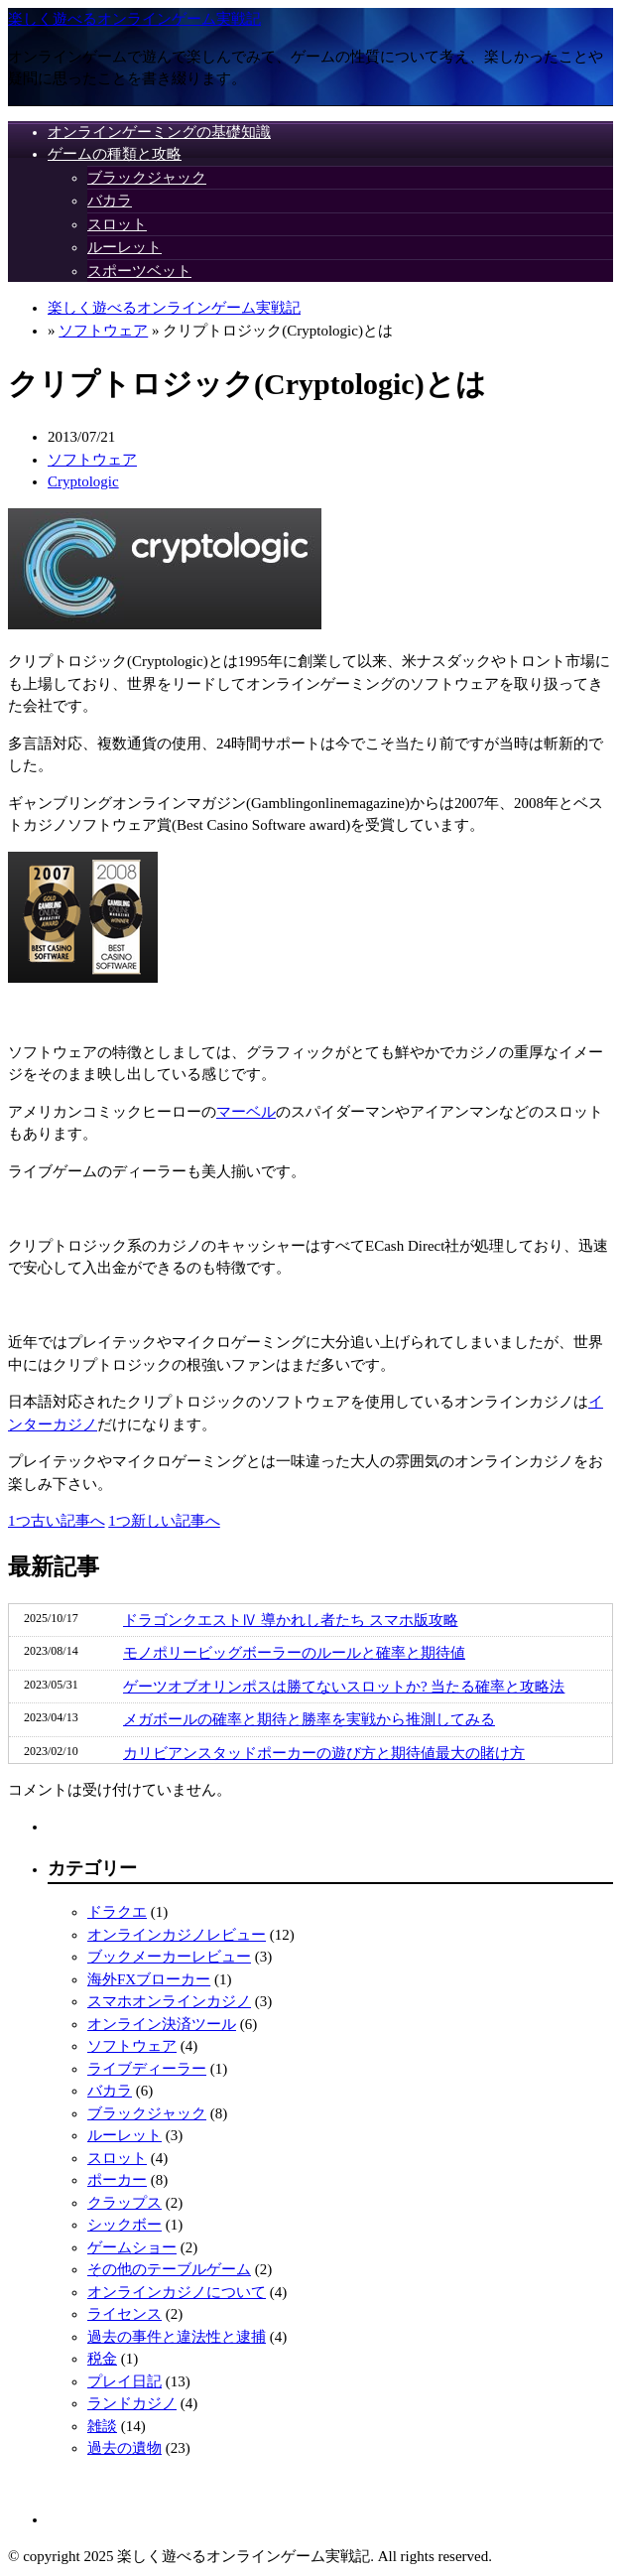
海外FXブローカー (148, 1979)
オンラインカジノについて (176, 2292)
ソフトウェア (103, 331)
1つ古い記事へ (56, 1521)
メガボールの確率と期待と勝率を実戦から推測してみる (309, 1719)
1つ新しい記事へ (164, 1521)
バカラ (109, 200)
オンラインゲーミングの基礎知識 (159, 132)
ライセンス (124, 2314)
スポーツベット (139, 271)
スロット (117, 224)
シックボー (124, 2225)
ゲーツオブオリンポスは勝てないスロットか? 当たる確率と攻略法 (343, 1687)
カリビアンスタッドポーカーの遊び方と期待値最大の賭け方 (324, 1753)
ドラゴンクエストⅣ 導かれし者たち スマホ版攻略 (290, 1620)
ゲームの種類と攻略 (115, 154)
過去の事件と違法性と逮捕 (176, 2337)
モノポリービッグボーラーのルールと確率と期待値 (294, 1653)
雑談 (102, 2426)
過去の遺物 (124, 2448)
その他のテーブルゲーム (169, 2269)
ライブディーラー (146, 2069)
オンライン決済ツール (161, 2024)
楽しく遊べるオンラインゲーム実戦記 (134, 19)
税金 (102, 2359)
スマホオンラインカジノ (169, 2001)
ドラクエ (117, 1912)
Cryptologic (83, 481)
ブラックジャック (146, 178)
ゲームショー (132, 2247)
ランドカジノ (132, 2403)
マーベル (246, 1112)
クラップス (124, 2203)
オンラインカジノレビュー (176, 1935)
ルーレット (124, 247)
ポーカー (117, 2180)
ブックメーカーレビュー (169, 1957)
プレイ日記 (124, 2381)
